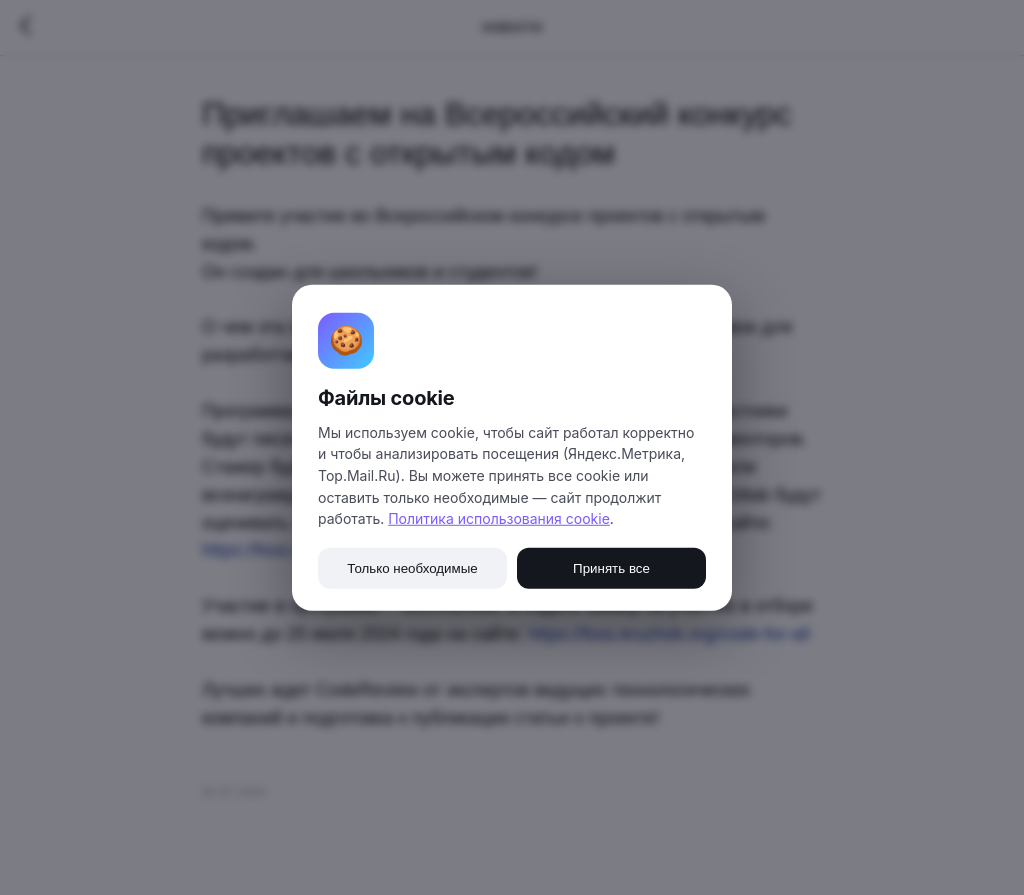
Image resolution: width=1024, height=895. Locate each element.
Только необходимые (412, 568)
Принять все (611, 568)
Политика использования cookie (499, 518)
